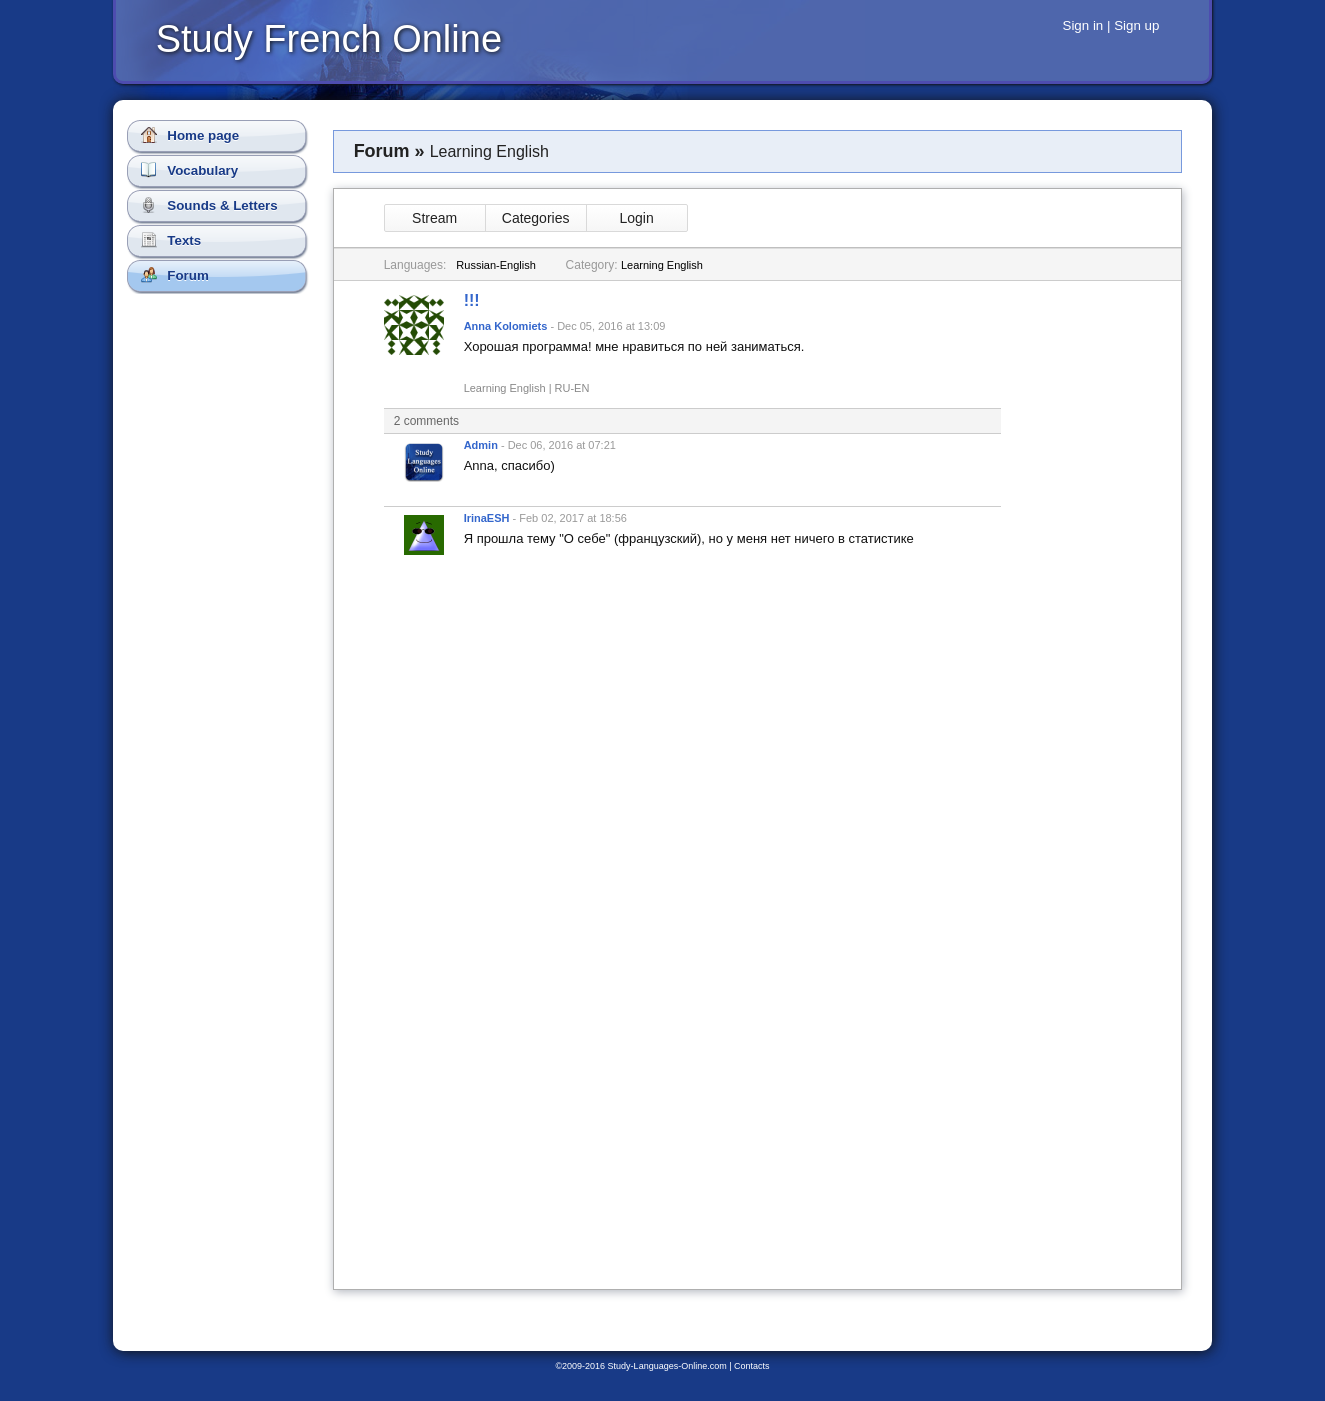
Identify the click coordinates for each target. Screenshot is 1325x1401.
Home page (190, 135)
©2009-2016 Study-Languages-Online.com (640, 1366)
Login (636, 218)
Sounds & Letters (209, 205)
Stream (434, 218)
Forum (175, 275)
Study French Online (329, 39)
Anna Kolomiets (506, 326)
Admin (481, 445)
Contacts (752, 1366)
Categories (536, 218)
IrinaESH (487, 518)
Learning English (662, 265)
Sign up (1136, 25)
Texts (171, 240)
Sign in (1083, 25)
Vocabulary (190, 170)
